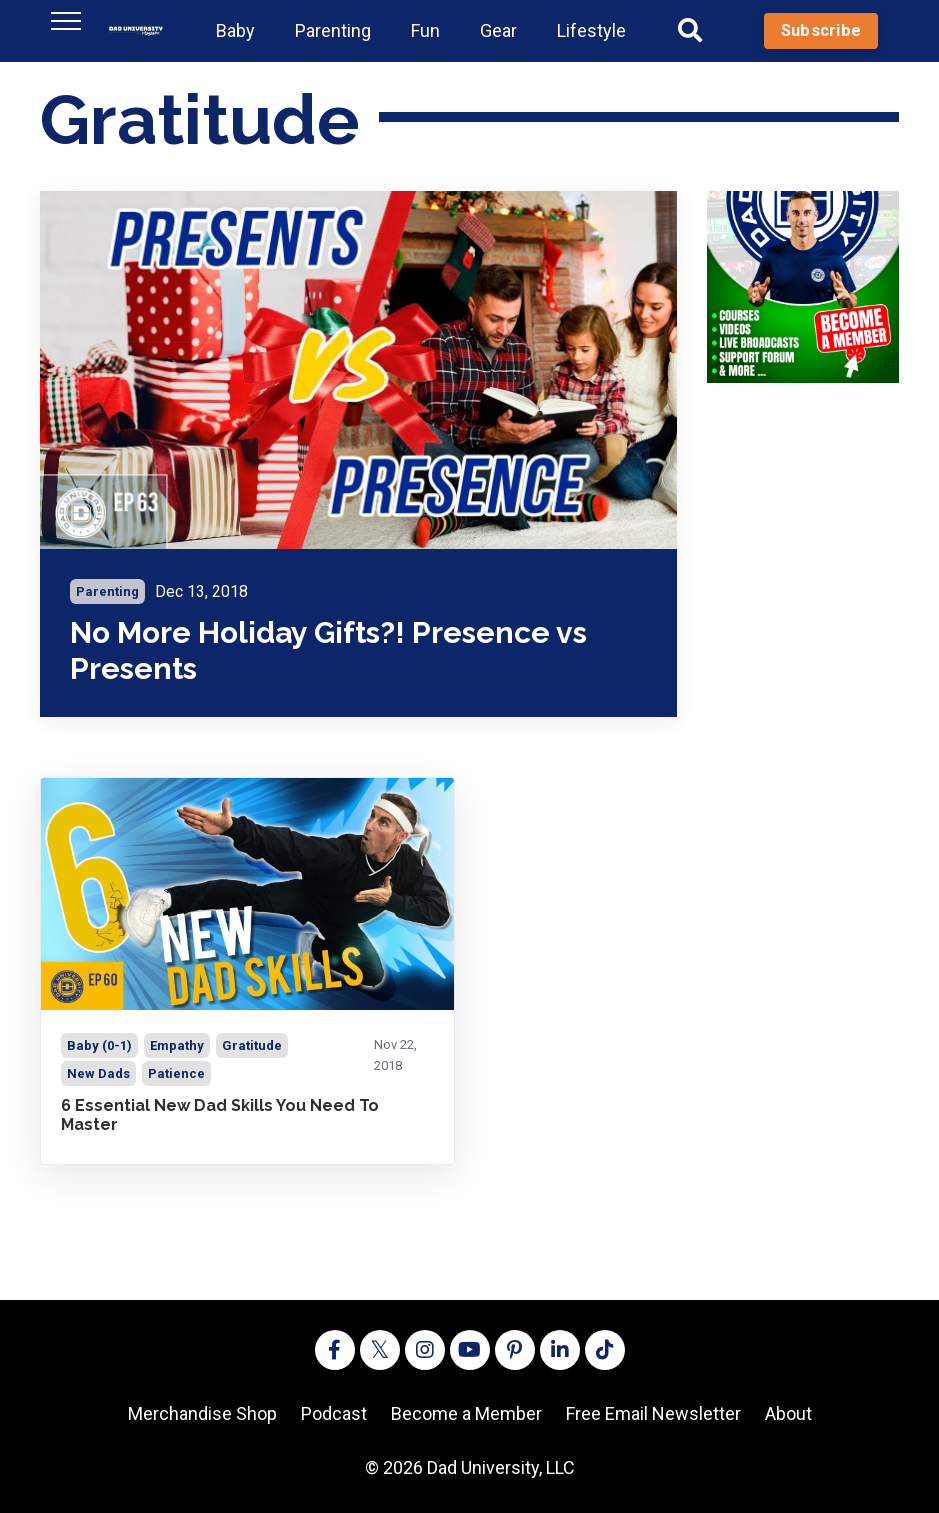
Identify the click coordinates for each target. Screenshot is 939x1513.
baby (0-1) (99, 1045)
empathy (177, 1045)
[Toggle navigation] (66, 21)
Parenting (333, 30)
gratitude (252, 1045)
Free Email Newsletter (653, 1413)
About (788, 1413)
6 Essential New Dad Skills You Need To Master (220, 1115)
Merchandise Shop (202, 1413)
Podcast (334, 1413)
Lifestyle (591, 30)
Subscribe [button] (821, 30)
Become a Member (466, 1413)
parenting (107, 591)
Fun (425, 30)
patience (176, 1073)
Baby (235, 30)
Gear (498, 30)
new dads (98, 1073)
